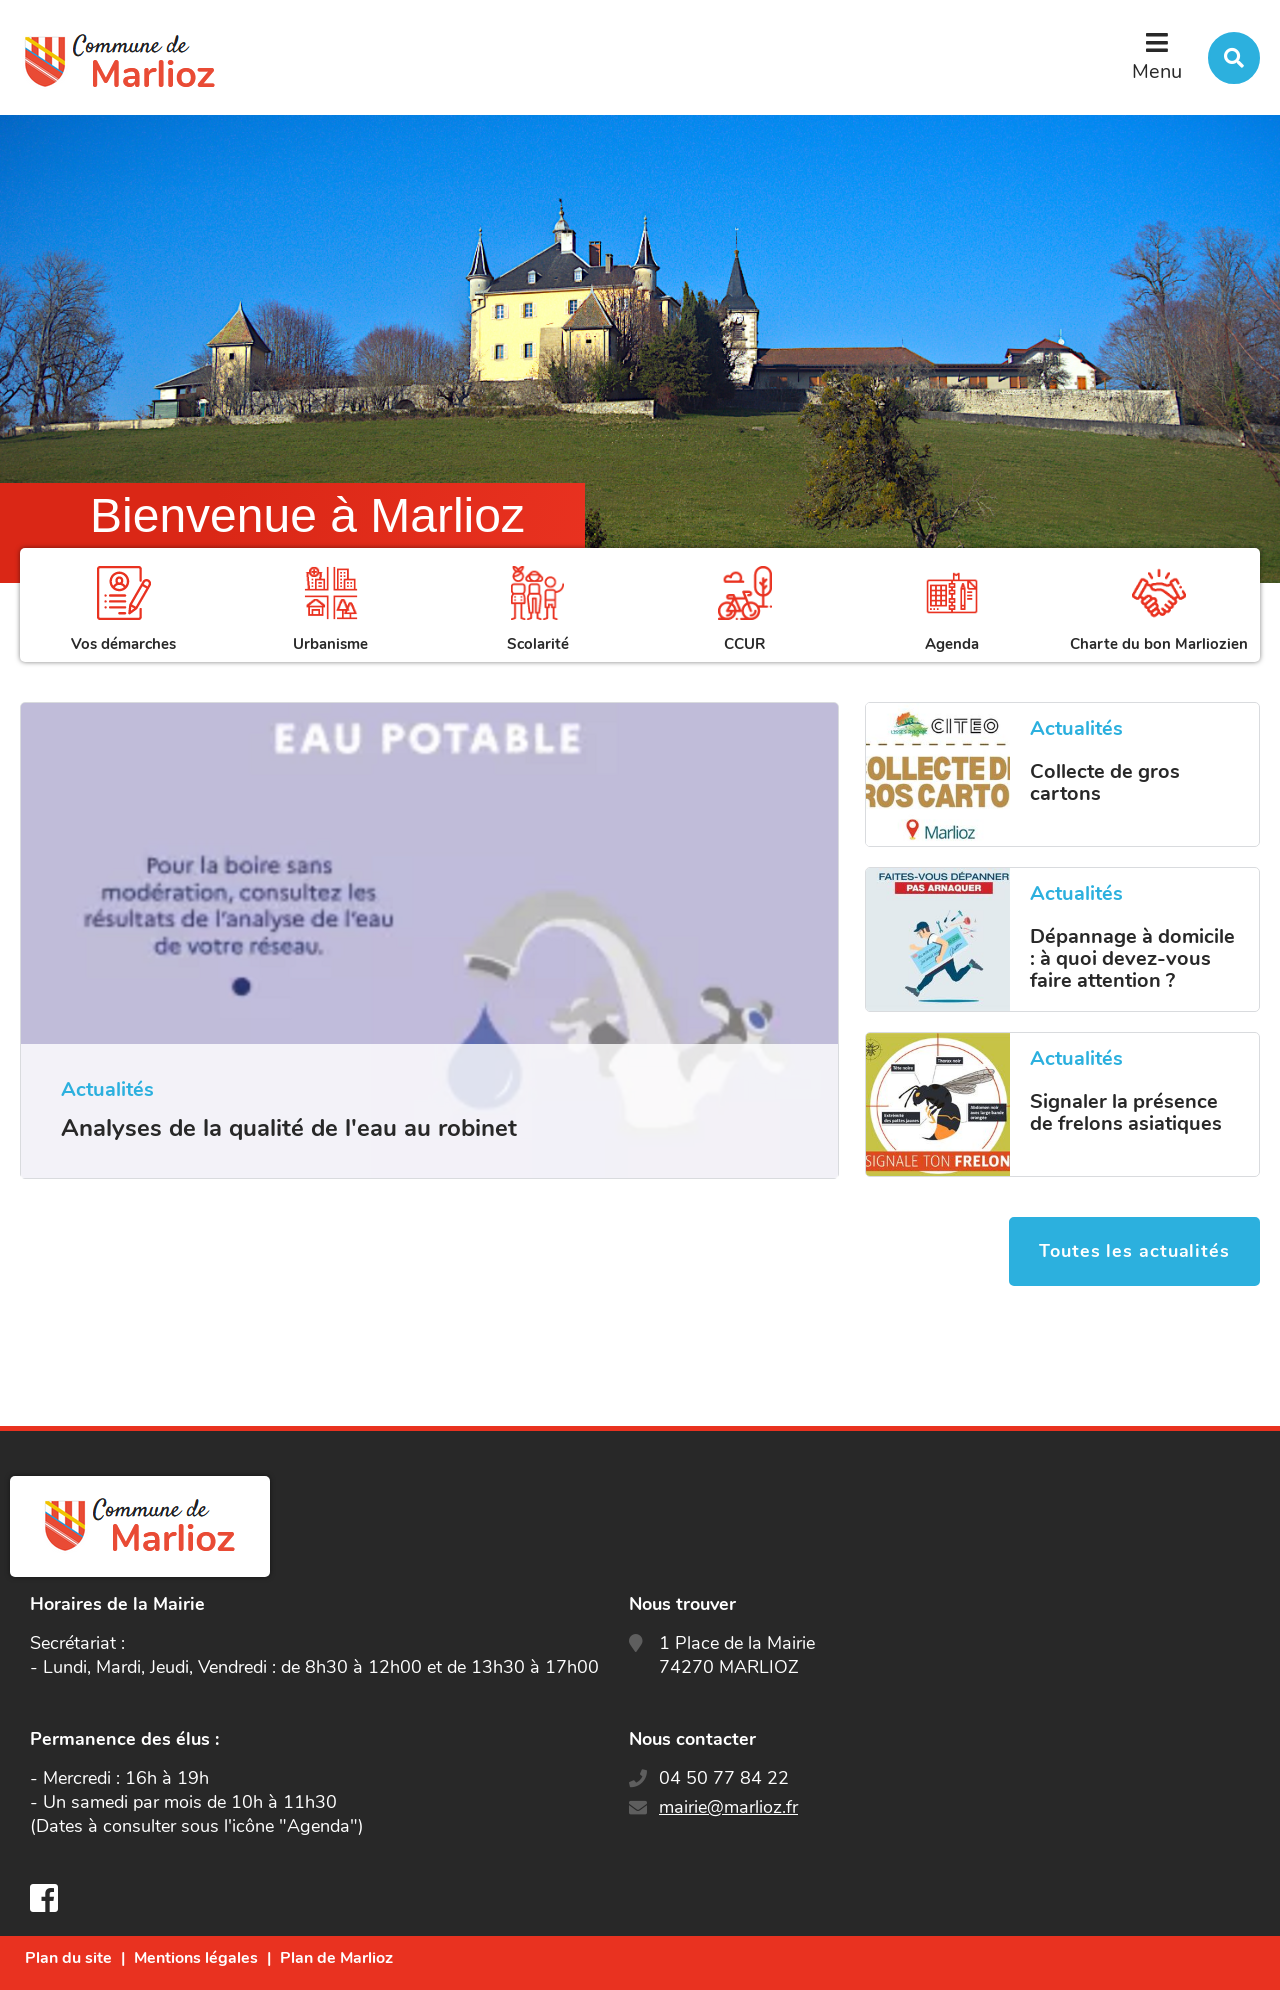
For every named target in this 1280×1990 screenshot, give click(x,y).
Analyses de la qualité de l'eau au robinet (289, 1128)
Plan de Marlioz (336, 1958)
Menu (1157, 71)
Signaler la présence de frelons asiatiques (1126, 1113)
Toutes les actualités (1134, 1251)
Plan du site (68, 1958)
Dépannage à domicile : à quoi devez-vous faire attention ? (1132, 959)
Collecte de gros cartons (1105, 783)
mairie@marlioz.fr (728, 1807)
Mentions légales (196, 1958)
